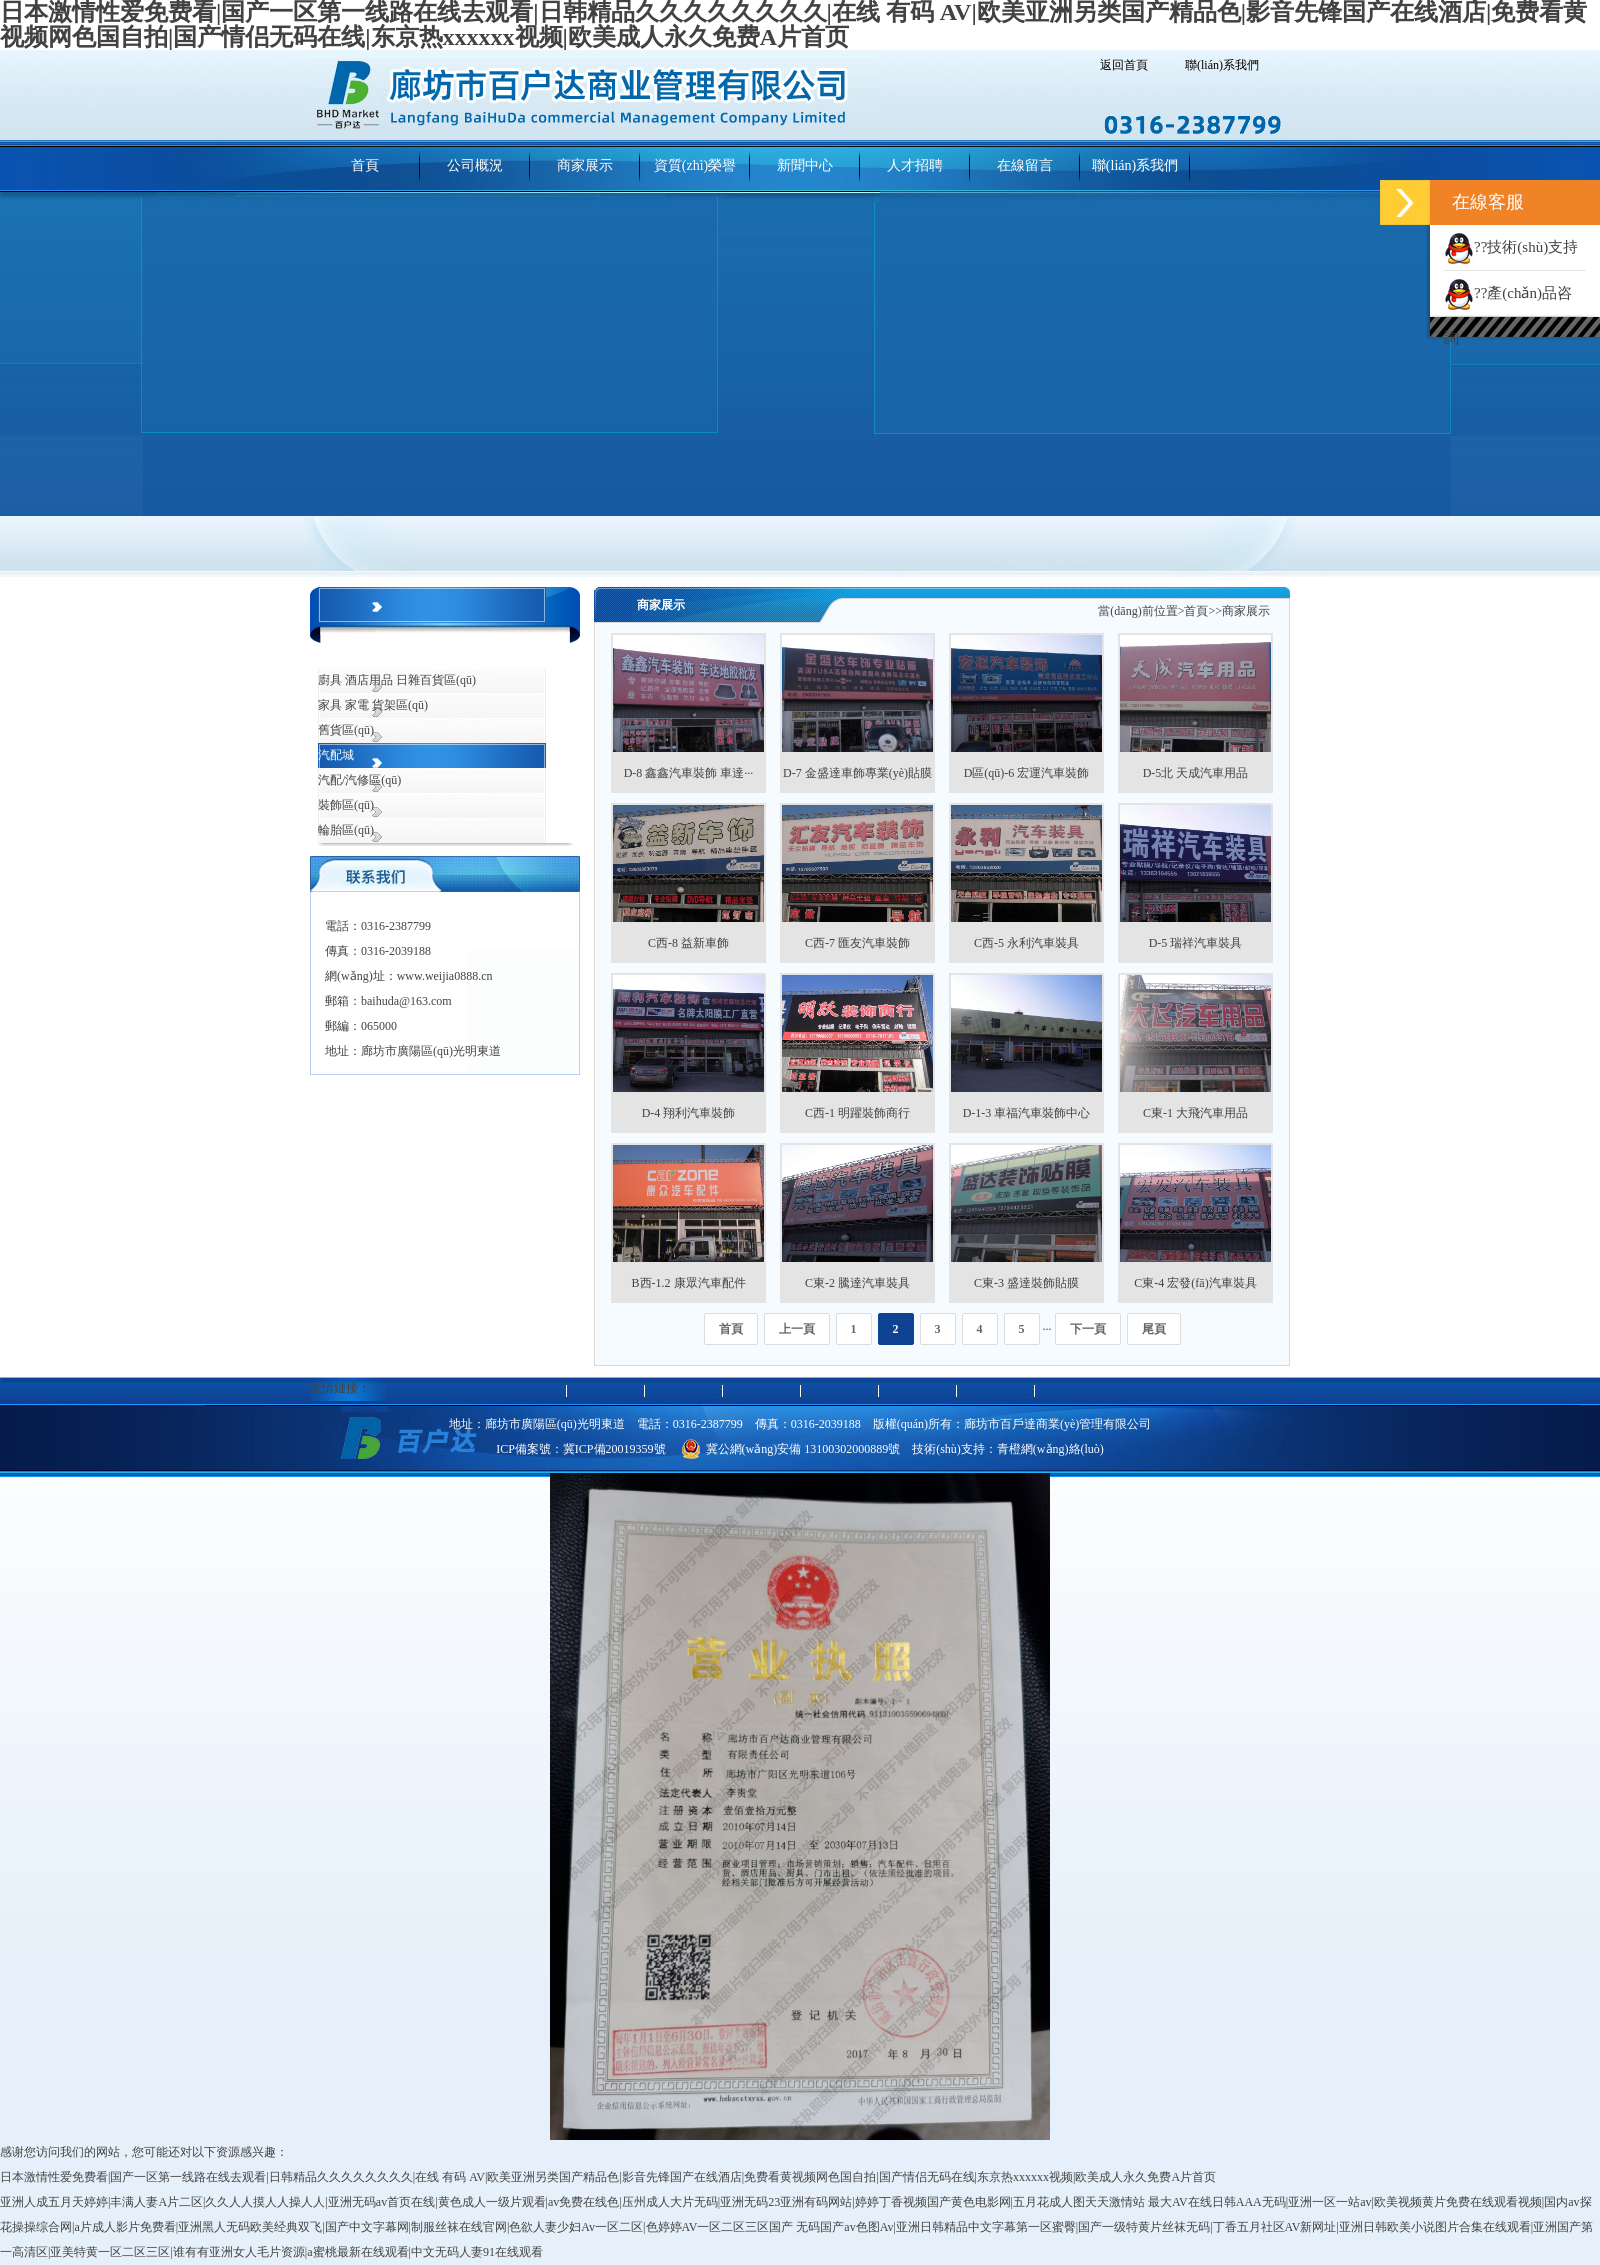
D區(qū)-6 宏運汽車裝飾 (1027, 773)
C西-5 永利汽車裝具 (1026, 943)
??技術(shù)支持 (1511, 247)
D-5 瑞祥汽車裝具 (1196, 943)
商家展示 (1246, 611)
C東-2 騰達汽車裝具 (857, 1283)
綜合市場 (342, 655)
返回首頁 (1124, 65)
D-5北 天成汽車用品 (1196, 773)
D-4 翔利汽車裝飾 (689, 1113)
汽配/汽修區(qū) (359, 780)
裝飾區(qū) (346, 805)
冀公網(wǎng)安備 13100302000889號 (791, 1449)
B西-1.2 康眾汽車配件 (689, 1283)
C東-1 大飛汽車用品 (1195, 1113)
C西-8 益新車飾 (688, 943)
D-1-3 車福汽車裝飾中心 (1027, 1113)
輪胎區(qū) (346, 830)
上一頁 (797, 1329)
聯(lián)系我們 (1222, 65)
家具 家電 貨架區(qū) (373, 705)
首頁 (1196, 611)
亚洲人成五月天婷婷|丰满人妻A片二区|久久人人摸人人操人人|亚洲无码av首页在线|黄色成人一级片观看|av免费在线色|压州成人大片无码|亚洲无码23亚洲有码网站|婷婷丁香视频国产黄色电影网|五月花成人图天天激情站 (572, 2202)
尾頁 (1154, 1329)
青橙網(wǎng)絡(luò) (1050, 1449)
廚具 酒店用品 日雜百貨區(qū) (397, 680)
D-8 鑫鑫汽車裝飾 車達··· (689, 773)
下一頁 (1088, 1329)
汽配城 (336, 755)
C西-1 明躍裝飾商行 (857, 1113)
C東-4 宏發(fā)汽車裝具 (1195, 1283)
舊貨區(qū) (346, 730)
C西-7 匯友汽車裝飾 (857, 943)
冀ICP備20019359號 (614, 1449)
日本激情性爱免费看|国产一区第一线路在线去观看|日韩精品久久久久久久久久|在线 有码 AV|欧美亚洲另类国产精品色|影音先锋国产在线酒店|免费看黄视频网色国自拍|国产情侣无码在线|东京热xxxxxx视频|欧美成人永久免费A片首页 (608, 2177)
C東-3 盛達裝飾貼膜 (1026, 1283)
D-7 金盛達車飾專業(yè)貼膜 (857, 773)
